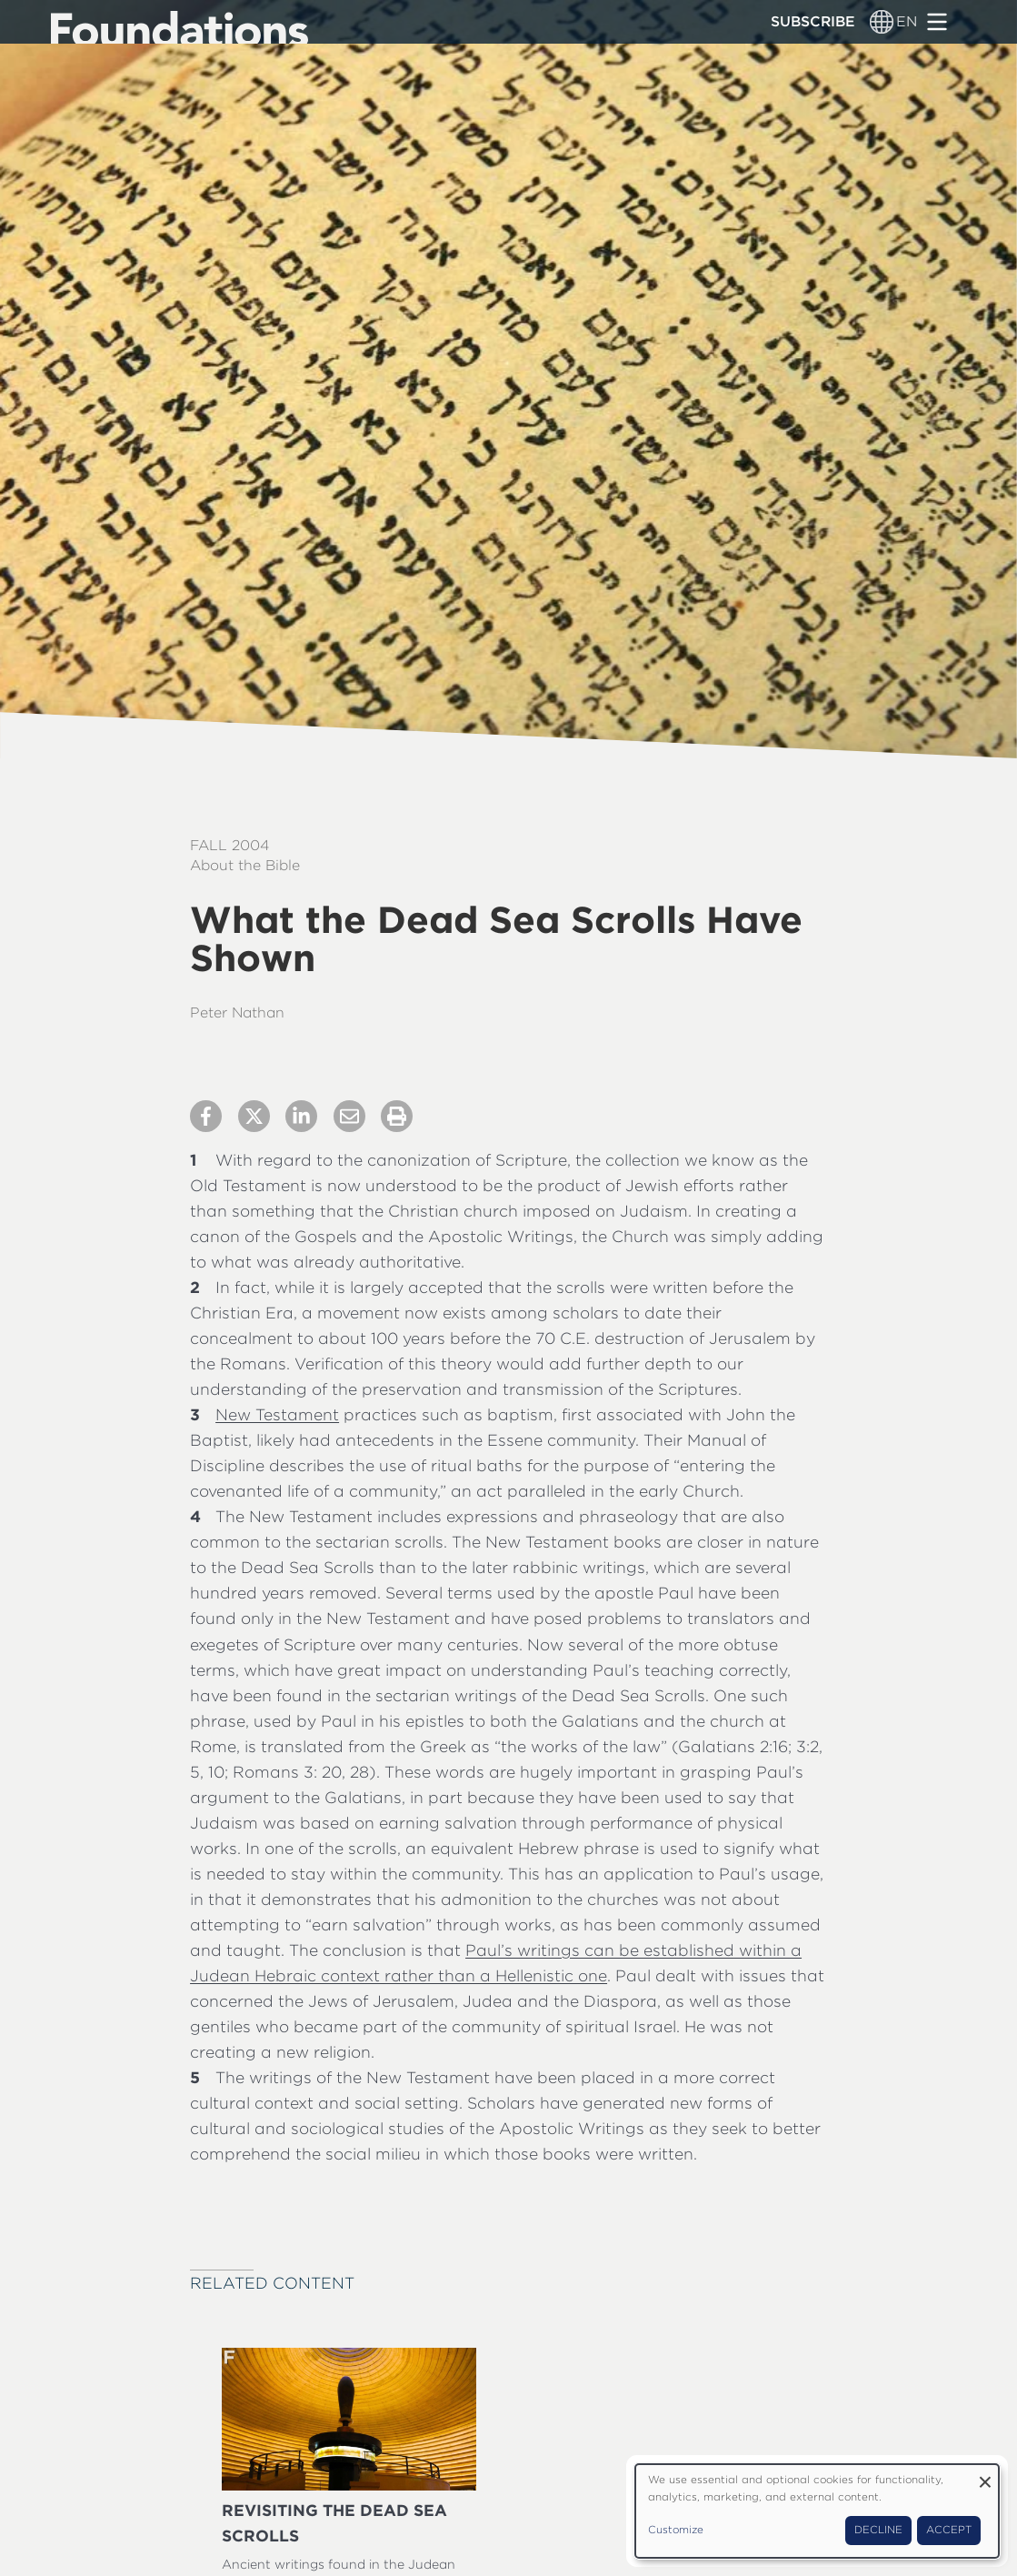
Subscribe (813, 21)
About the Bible (245, 865)
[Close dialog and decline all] (985, 2475)
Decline (878, 2529)
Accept (949, 2529)
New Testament (277, 1414)
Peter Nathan (237, 1012)
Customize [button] (675, 2529)
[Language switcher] (881, 22)
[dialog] (817, 2511)
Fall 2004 (229, 845)
